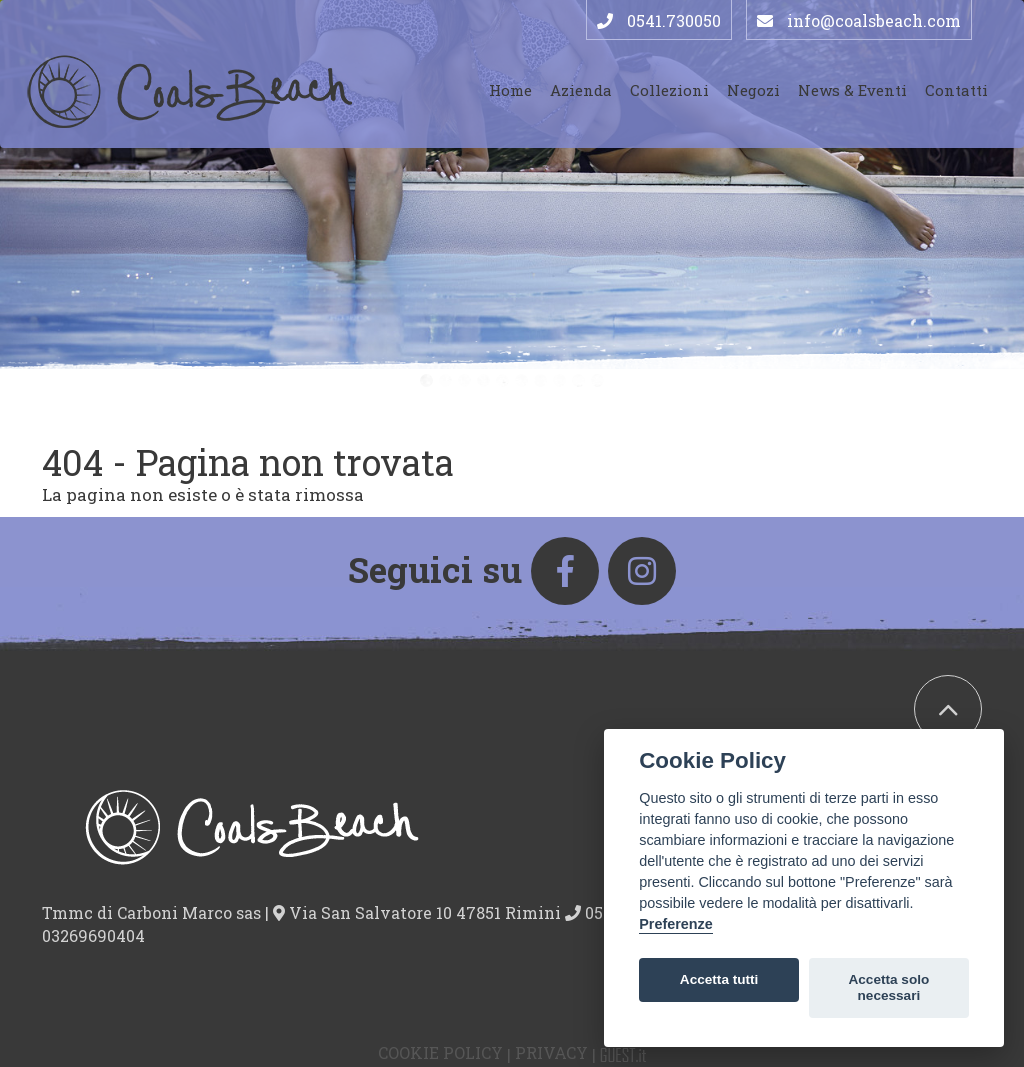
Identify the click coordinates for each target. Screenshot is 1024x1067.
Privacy (551, 1052)
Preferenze (676, 924)
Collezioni (669, 90)
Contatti (956, 90)
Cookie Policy (440, 1052)
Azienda (581, 90)
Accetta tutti (719, 979)
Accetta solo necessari (888, 987)
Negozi (753, 90)
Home (510, 90)
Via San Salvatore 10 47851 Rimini (419, 912)
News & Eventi (852, 90)
